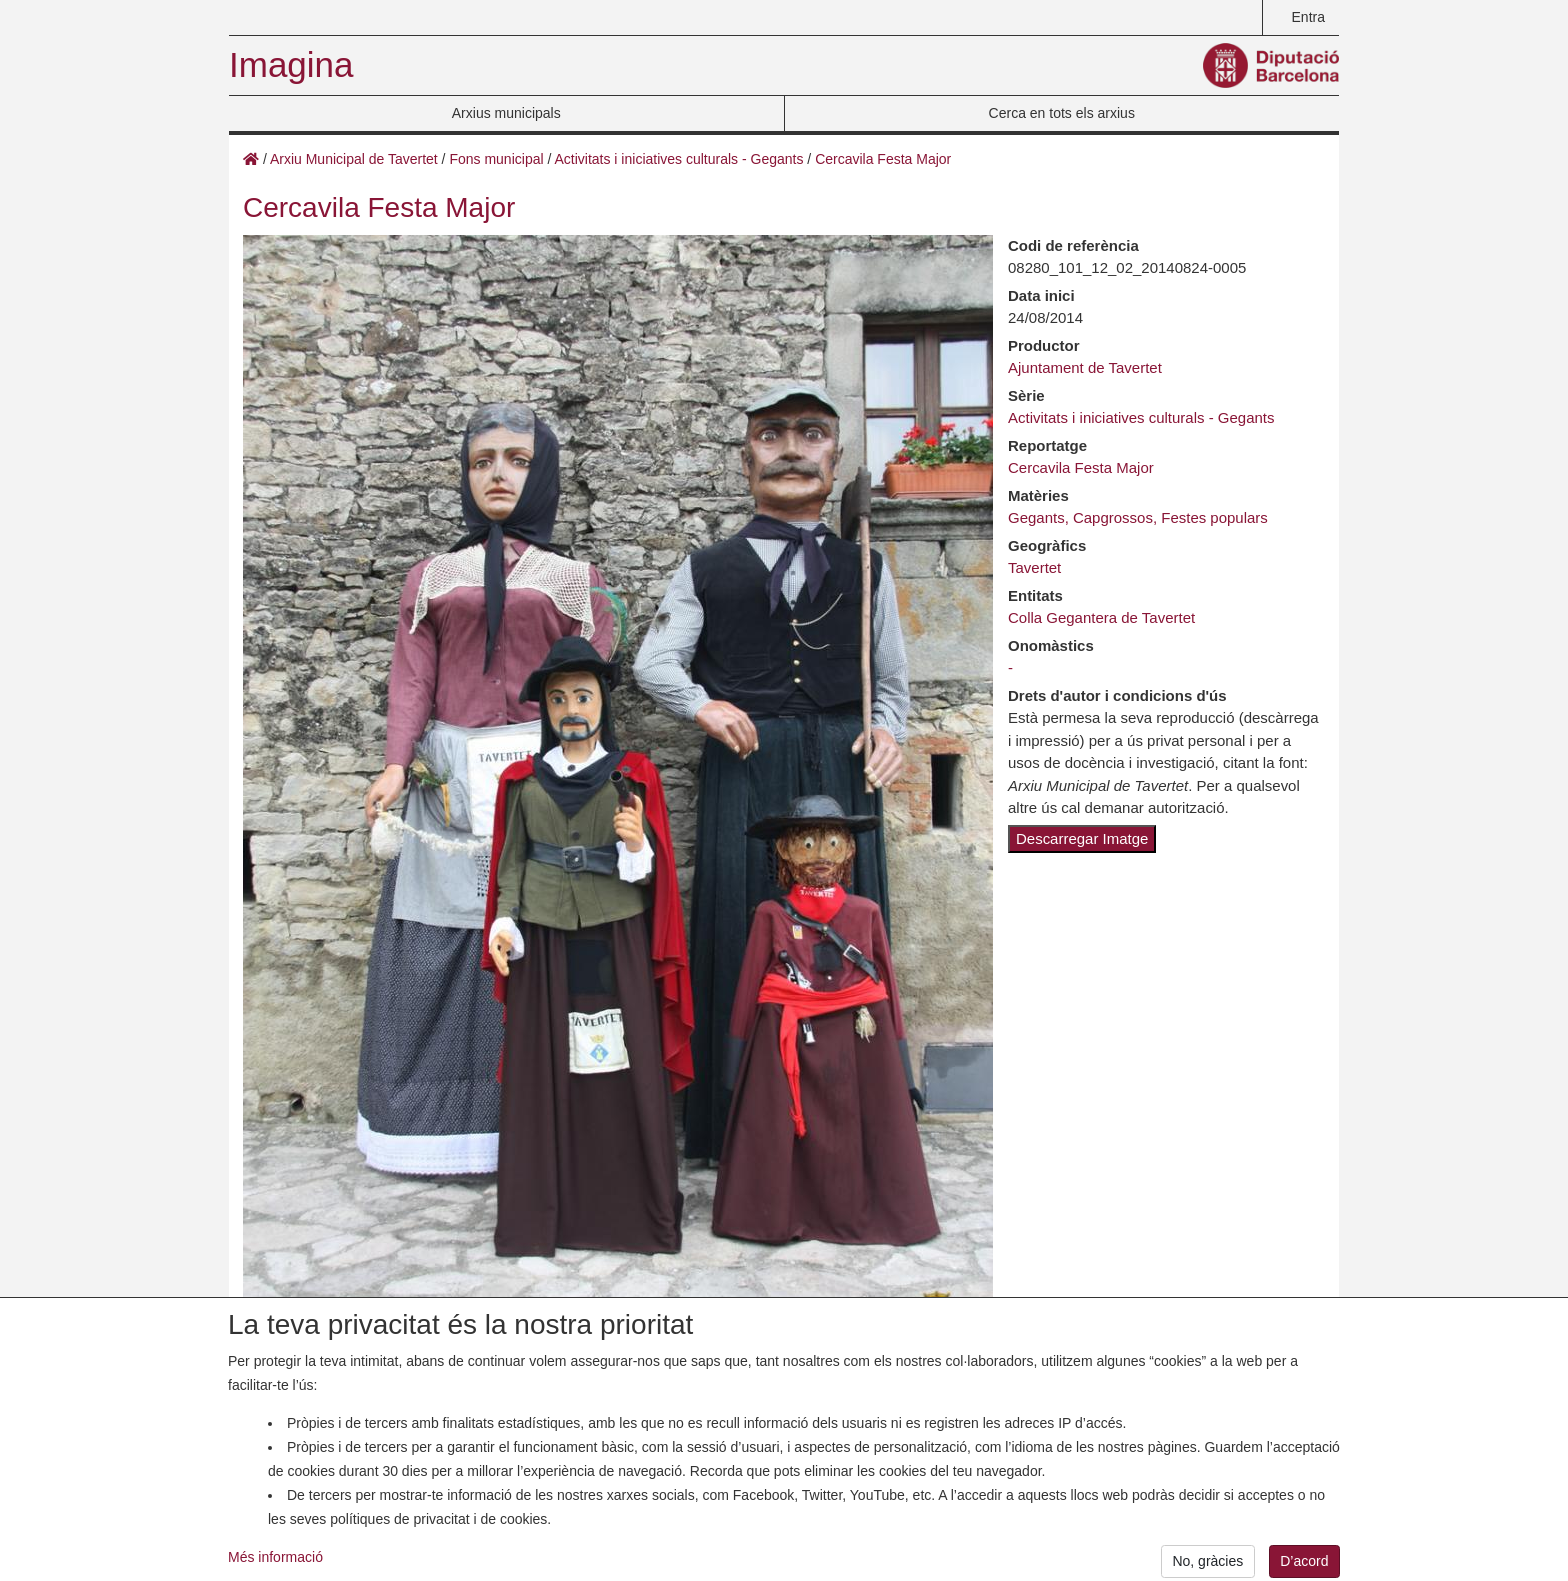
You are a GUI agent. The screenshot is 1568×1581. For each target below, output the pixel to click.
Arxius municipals (506, 113)
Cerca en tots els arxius (1062, 113)
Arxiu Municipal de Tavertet (354, 159)
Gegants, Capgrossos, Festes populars (1138, 517)
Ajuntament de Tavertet (1085, 367)
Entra (1308, 17)
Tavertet (1034, 567)
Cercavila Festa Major (883, 159)
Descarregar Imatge (1082, 838)
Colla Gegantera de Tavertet (1101, 617)
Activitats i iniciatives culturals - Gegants (678, 159)
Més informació (275, 1565)
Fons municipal (496, 159)
